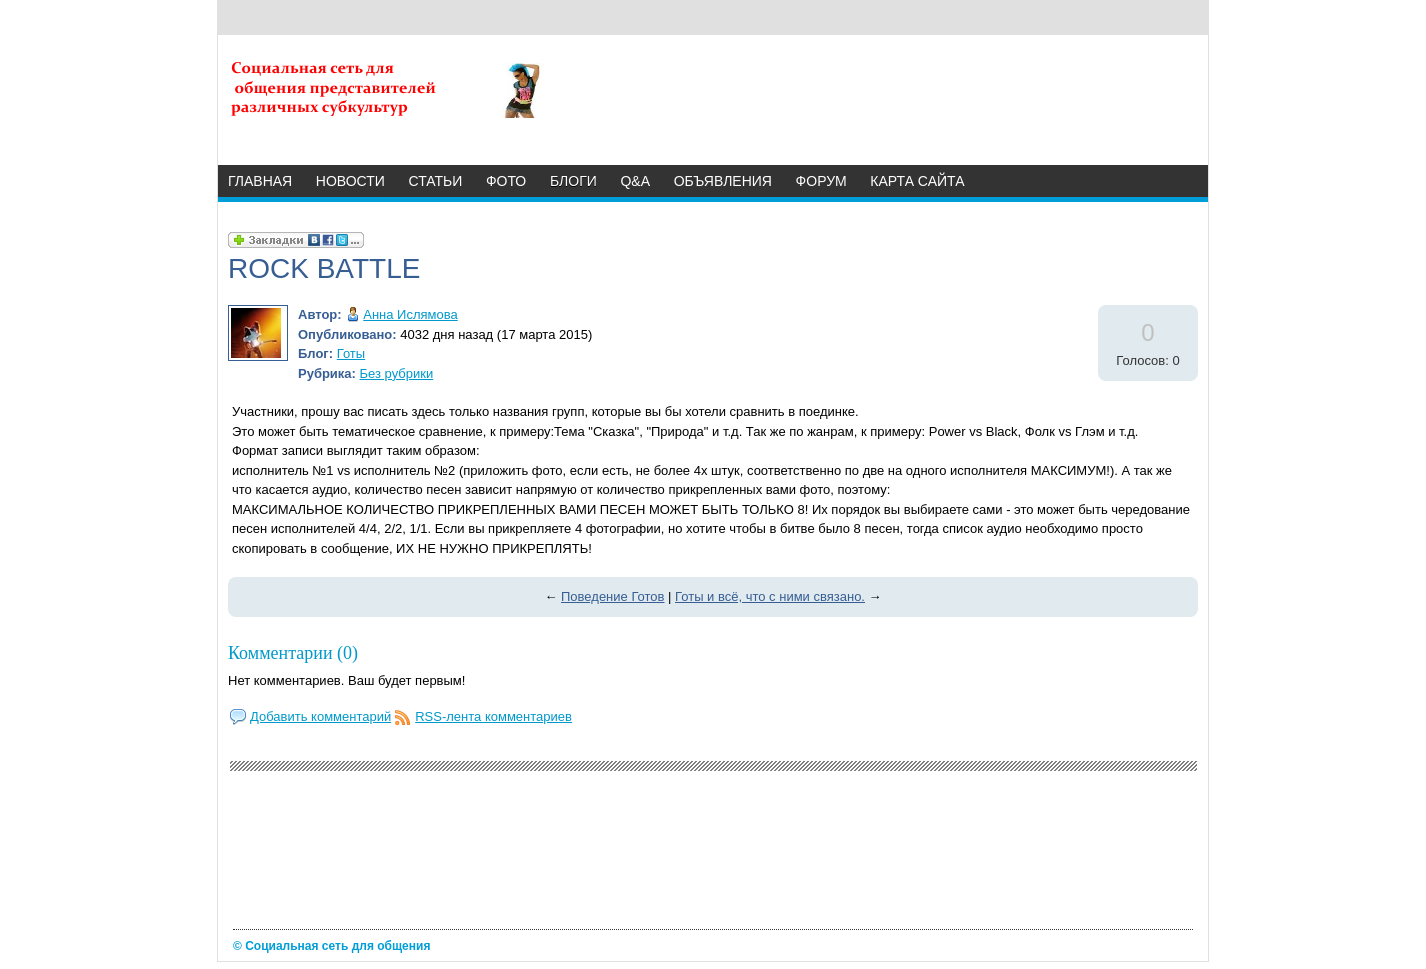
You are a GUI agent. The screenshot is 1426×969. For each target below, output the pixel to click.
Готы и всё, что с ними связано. (770, 596)
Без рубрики (397, 373)
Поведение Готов (612, 596)
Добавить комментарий (320, 716)
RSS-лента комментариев (493, 716)
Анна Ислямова (410, 314)
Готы (351, 353)
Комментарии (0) (293, 653)
